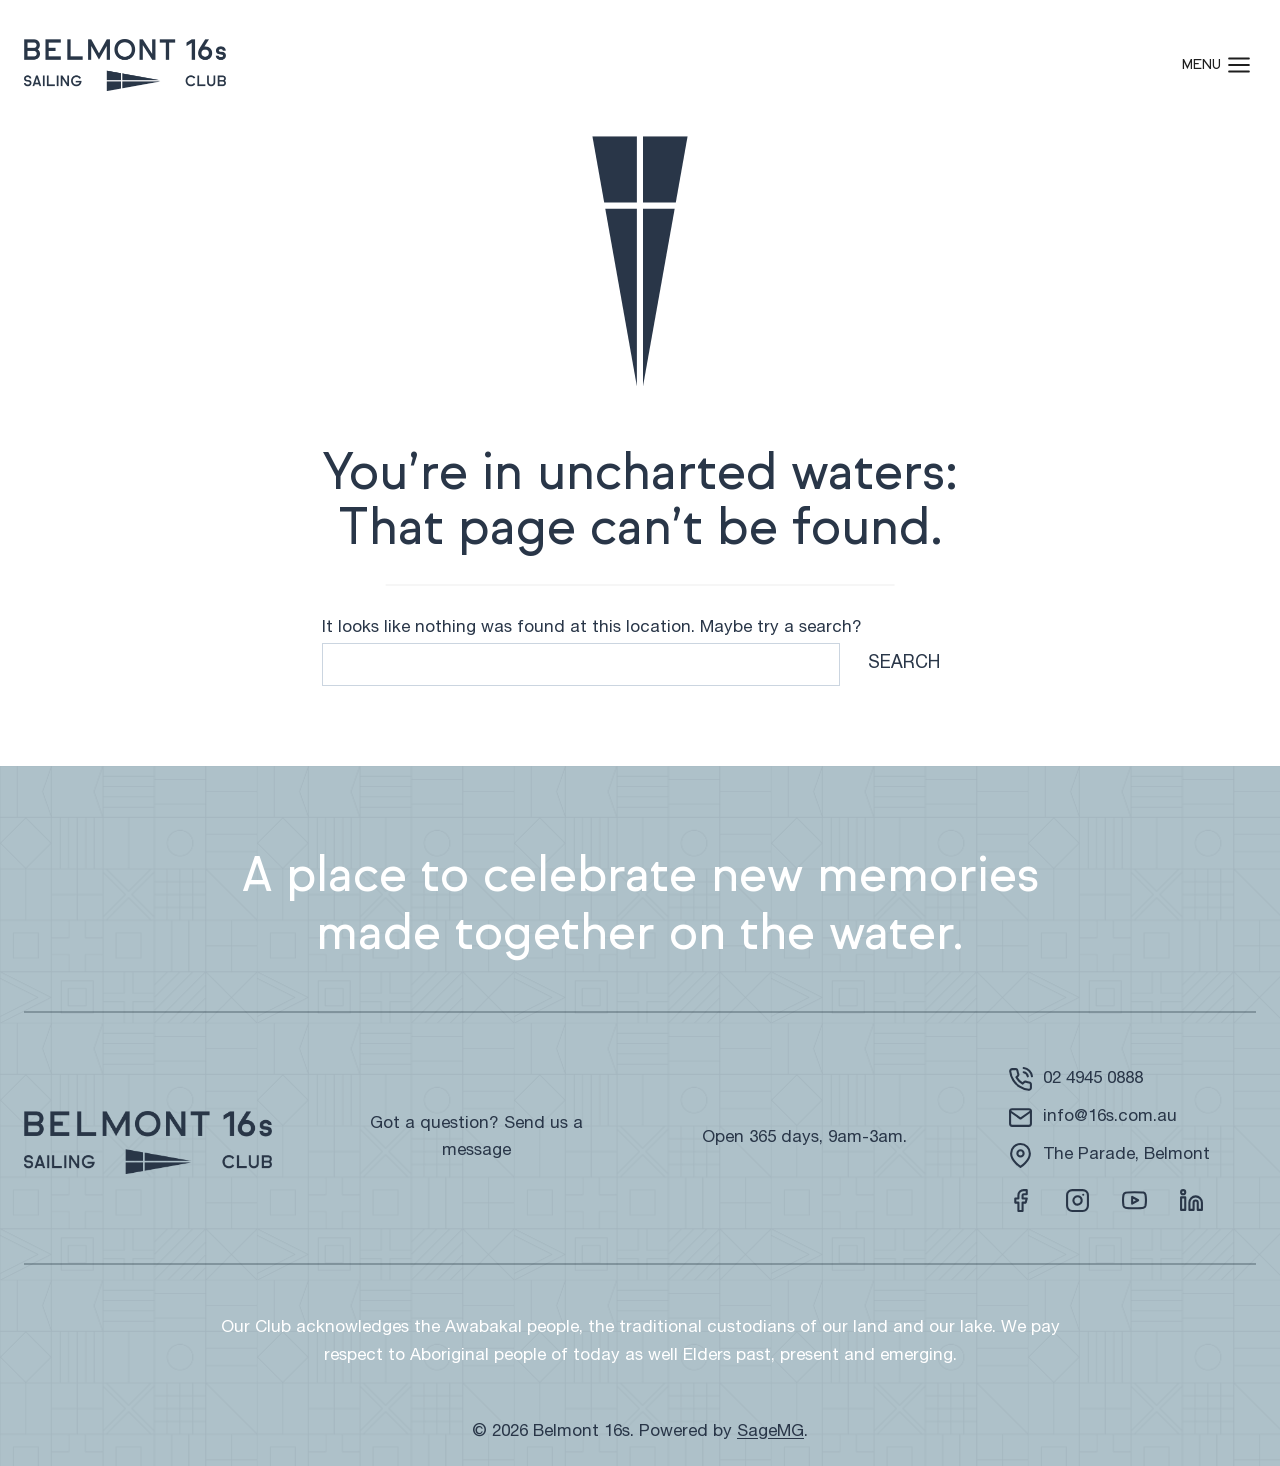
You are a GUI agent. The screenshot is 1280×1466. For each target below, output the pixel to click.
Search (904, 664)
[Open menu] (1227, 64)
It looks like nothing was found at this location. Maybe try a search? (592, 628)
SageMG (770, 1432)
